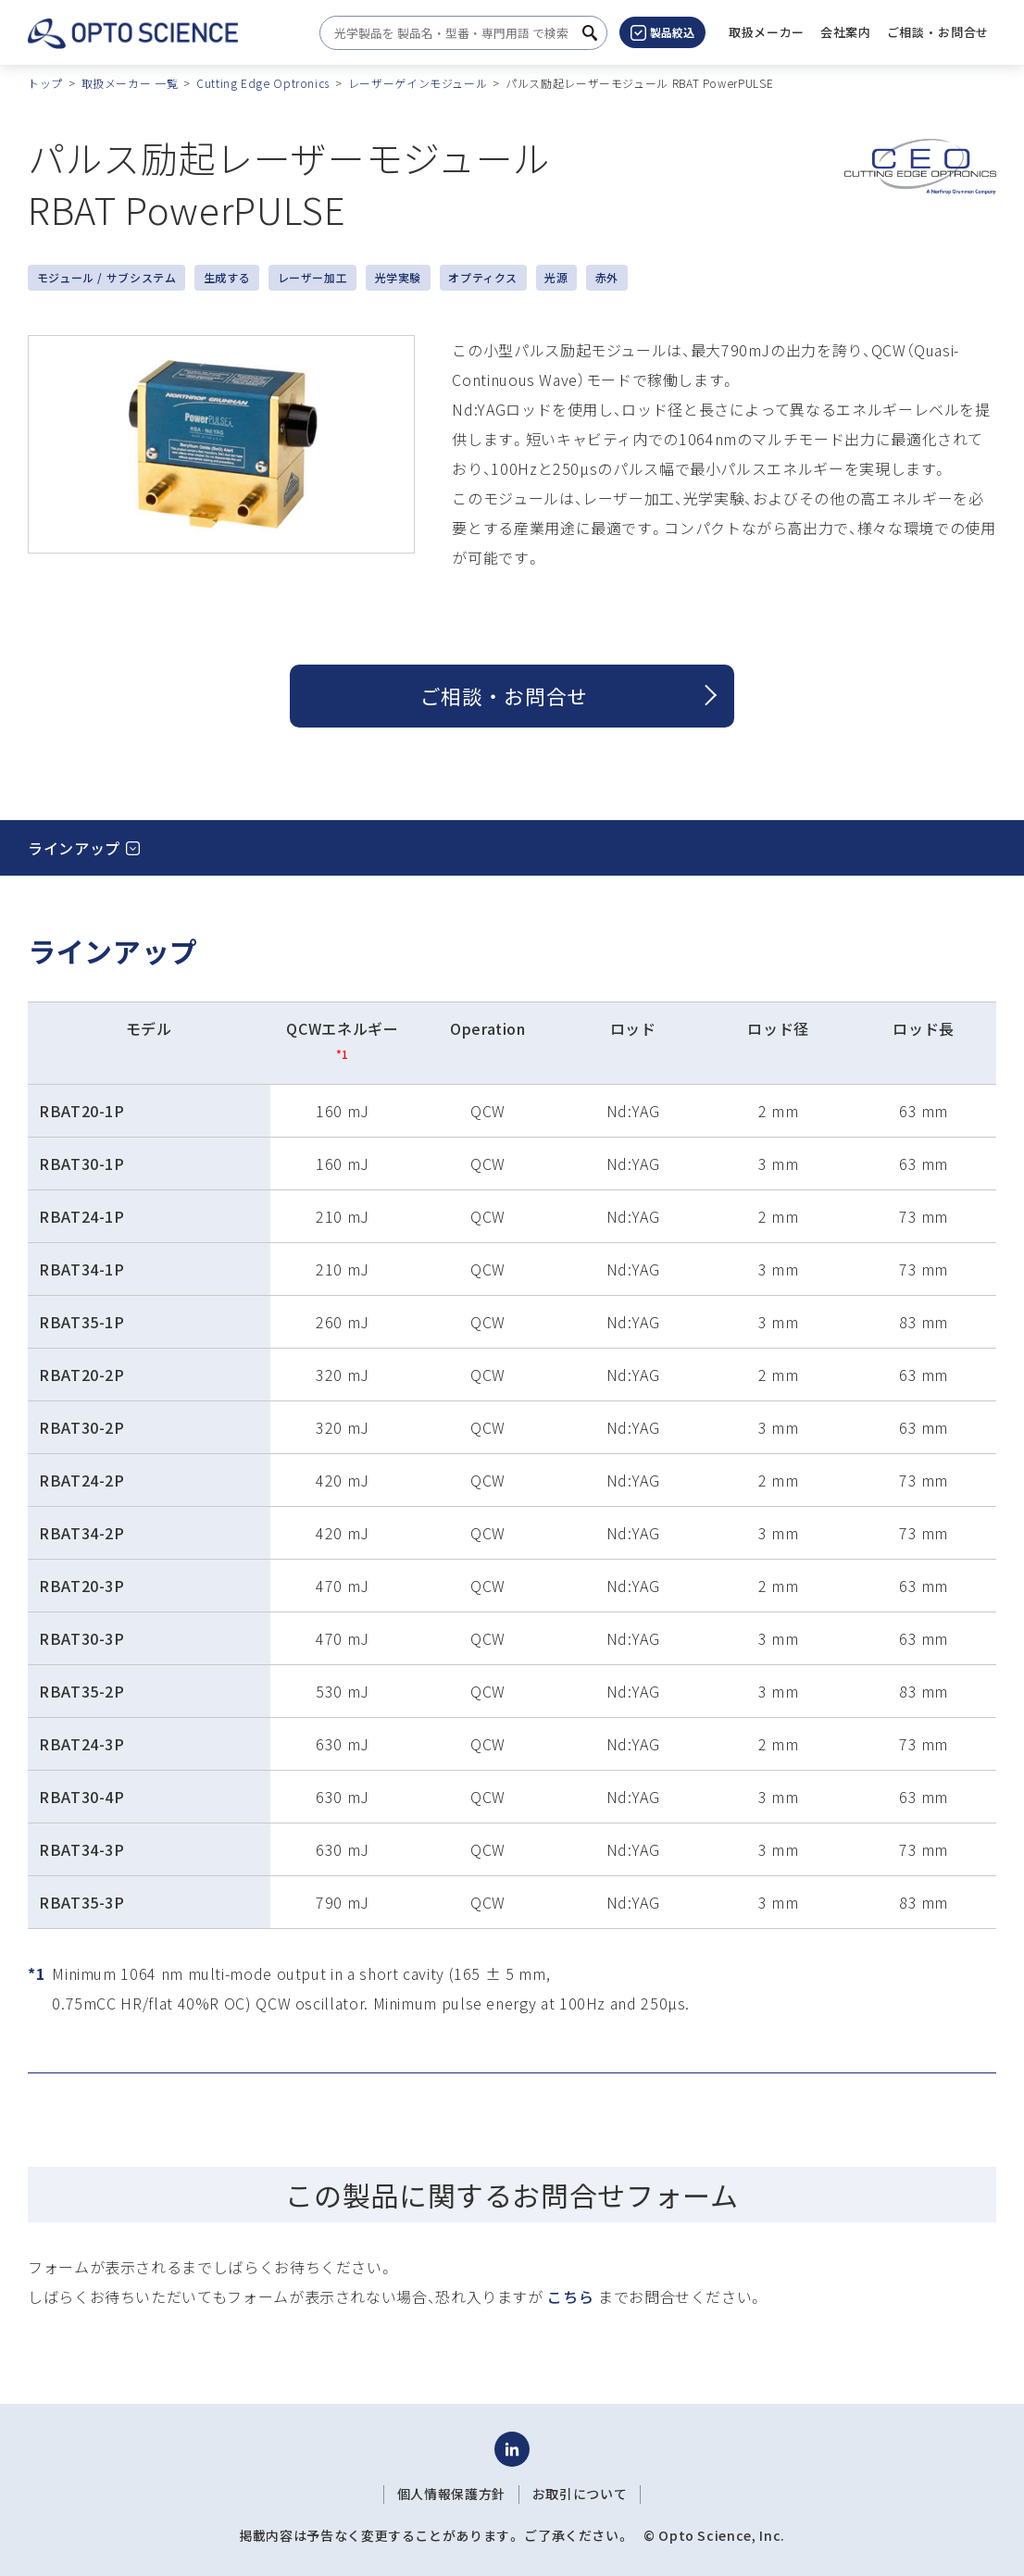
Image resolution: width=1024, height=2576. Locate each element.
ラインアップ (74, 848)
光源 (556, 277)
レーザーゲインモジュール (418, 83)
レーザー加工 (313, 277)
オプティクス (483, 277)
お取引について (579, 2493)
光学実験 (398, 277)
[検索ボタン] (589, 33)
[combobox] (458, 33)
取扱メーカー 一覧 (130, 83)
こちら (570, 2296)
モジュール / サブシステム (107, 277)
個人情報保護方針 (451, 2493)
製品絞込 (662, 32)
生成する (227, 277)
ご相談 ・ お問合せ (504, 695)
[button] (845, 32)
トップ (45, 83)
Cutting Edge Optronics (263, 83)
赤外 (606, 277)
